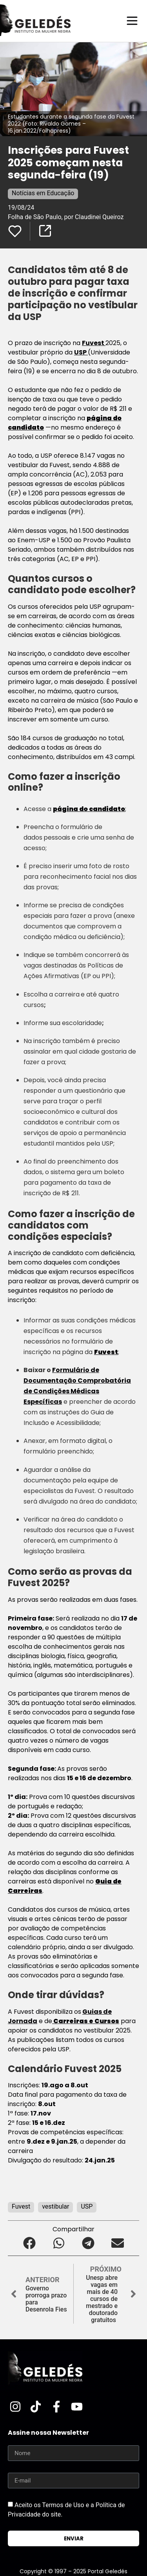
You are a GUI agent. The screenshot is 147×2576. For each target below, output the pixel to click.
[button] (29, 2243)
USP (81, 352)
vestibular (55, 2206)
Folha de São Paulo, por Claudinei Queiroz (65, 217)
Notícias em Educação (43, 193)
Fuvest (93, 342)
